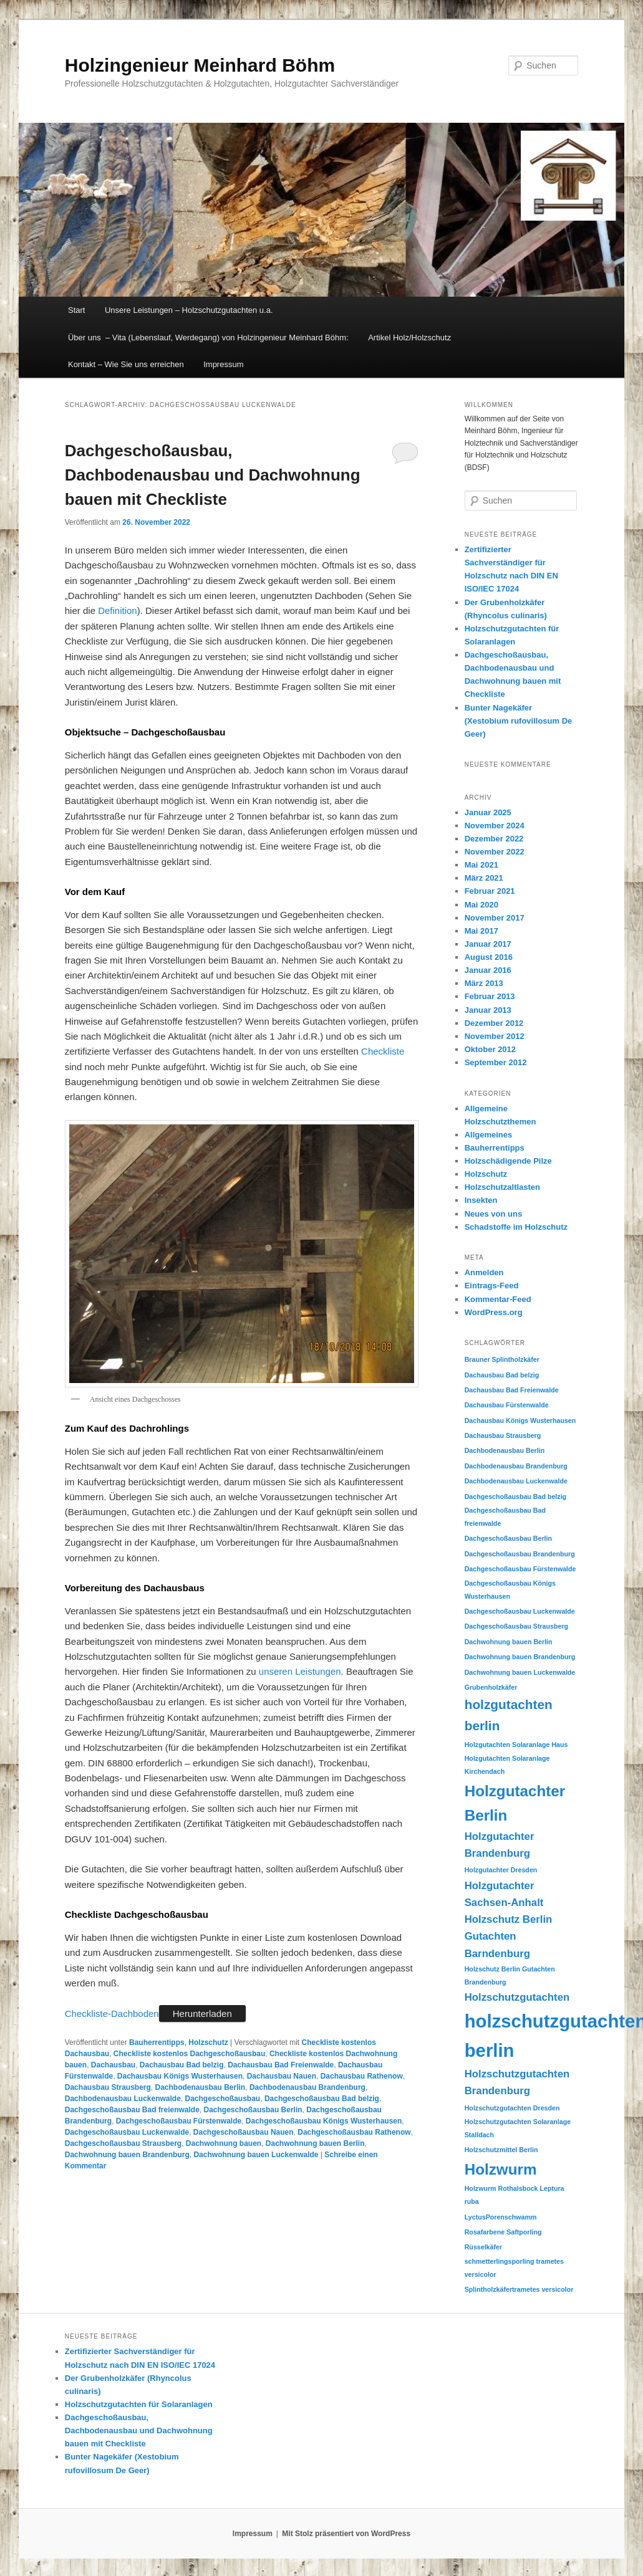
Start (76, 310)
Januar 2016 (488, 970)
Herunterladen (202, 2013)
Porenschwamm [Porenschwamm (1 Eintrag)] (511, 2217)
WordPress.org (494, 1312)
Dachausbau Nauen (281, 2076)
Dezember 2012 (494, 1023)
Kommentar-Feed (498, 1299)
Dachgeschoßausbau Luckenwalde (127, 2132)
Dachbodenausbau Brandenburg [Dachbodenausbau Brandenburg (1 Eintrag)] (516, 1466)
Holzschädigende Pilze (508, 1161)
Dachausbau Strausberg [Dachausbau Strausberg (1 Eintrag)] (503, 1435)
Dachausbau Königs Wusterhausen (180, 2076)
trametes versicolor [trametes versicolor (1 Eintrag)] (542, 2289)
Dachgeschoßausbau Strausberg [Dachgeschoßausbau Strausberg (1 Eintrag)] (516, 1626)
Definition (117, 610)
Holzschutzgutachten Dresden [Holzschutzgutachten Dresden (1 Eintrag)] (512, 2108)
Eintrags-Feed (492, 1285)
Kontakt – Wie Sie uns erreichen (126, 364)
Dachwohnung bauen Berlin (315, 2143)
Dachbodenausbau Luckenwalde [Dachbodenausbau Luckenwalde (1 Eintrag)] (516, 1481)
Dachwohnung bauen (223, 2143)
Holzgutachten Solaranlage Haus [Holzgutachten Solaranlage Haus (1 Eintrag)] (516, 1744)
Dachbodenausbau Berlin (200, 2087)
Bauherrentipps (157, 2042)
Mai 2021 (481, 864)
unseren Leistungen (300, 1671)
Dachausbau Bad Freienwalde (281, 2065)
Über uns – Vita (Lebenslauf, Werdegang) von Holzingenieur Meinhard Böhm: (208, 337)
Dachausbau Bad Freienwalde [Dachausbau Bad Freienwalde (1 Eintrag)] (512, 1390)
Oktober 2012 (490, 1049)
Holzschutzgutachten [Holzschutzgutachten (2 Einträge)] (517, 1997)
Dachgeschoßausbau (223, 2098)
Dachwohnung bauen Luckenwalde (255, 2154)
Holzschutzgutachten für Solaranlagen (139, 2404)
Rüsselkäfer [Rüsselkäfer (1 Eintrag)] (483, 2247)
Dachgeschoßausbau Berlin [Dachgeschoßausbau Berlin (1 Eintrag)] (508, 1538)
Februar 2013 (490, 996)
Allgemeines (489, 1134)
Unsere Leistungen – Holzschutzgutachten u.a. (189, 310)
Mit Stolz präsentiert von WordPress (346, 2533)
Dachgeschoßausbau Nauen (243, 2132)
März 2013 (484, 983)
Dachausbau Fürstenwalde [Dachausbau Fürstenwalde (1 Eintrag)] (507, 1405)
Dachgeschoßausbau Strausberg (123, 2143)
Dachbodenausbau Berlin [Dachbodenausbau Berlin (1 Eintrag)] (505, 1450)
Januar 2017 (488, 944)
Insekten (481, 1200)
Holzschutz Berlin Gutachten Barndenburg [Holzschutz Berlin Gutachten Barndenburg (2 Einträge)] (509, 1936)
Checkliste (382, 1051)
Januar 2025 (488, 812)
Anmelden (484, 1272)
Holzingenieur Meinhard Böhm (200, 65)
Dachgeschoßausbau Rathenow (353, 2132)
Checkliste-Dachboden (112, 2013)
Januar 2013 (488, 1010)
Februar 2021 (490, 891)
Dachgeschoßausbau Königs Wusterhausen (324, 2121)
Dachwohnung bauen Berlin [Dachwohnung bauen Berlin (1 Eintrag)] (509, 1641)
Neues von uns (493, 1214)
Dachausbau (113, 2065)
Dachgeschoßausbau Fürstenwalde (178, 2121)
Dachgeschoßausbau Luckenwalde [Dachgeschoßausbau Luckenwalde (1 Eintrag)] (520, 1611)
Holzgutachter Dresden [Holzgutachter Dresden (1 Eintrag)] (501, 1870)
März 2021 (484, 878)
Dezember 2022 (494, 838)
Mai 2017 (481, 931)
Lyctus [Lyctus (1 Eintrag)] (475, 2217)
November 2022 (495, 851)
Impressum (223, 364)
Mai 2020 (481, 904)
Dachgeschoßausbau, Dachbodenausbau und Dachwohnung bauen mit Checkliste (212, 475)
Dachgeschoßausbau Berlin (253, 2109)
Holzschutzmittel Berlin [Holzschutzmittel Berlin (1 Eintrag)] (501, 2149)
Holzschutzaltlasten (502, 1187)
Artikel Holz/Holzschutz (409, 337)
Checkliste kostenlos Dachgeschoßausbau (189, 2053)
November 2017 (495, 917)
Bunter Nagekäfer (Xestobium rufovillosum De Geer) (519, 721)
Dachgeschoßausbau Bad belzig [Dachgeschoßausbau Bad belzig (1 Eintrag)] (515, 1496)
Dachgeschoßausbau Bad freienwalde (132, 2109)
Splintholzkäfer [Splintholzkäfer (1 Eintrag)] (488, 2289)
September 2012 (496, 1062)
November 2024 (495, 825)
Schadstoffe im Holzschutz (516, 1227)
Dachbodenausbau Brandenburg (307, 2087)
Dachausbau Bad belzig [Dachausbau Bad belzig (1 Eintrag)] (502, 1375)
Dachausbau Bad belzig (182, 2065)
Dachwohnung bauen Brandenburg (127, 2154)
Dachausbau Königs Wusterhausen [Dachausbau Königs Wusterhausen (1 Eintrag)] (520, 1420)
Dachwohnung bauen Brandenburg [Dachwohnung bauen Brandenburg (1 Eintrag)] (520, 1656)
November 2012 (495, 1036)
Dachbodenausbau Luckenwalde (123, 2098)
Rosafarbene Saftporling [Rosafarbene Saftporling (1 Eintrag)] (503, 2232)
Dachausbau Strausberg (108, 2087)
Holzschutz (208, 2042)
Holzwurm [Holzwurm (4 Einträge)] (501, 2169)
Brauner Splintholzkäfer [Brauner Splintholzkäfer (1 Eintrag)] (502, 1359)
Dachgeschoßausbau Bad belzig (321, 2098)
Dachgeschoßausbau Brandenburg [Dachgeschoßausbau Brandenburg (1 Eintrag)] (520, 1554)
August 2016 (489, 957)
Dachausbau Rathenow (362, 2076)
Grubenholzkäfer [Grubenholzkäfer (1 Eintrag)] (491, 1687)
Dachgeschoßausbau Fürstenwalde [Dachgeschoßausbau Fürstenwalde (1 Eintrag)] (520, 1569)
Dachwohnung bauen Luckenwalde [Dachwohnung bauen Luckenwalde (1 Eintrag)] (520, 1672)
